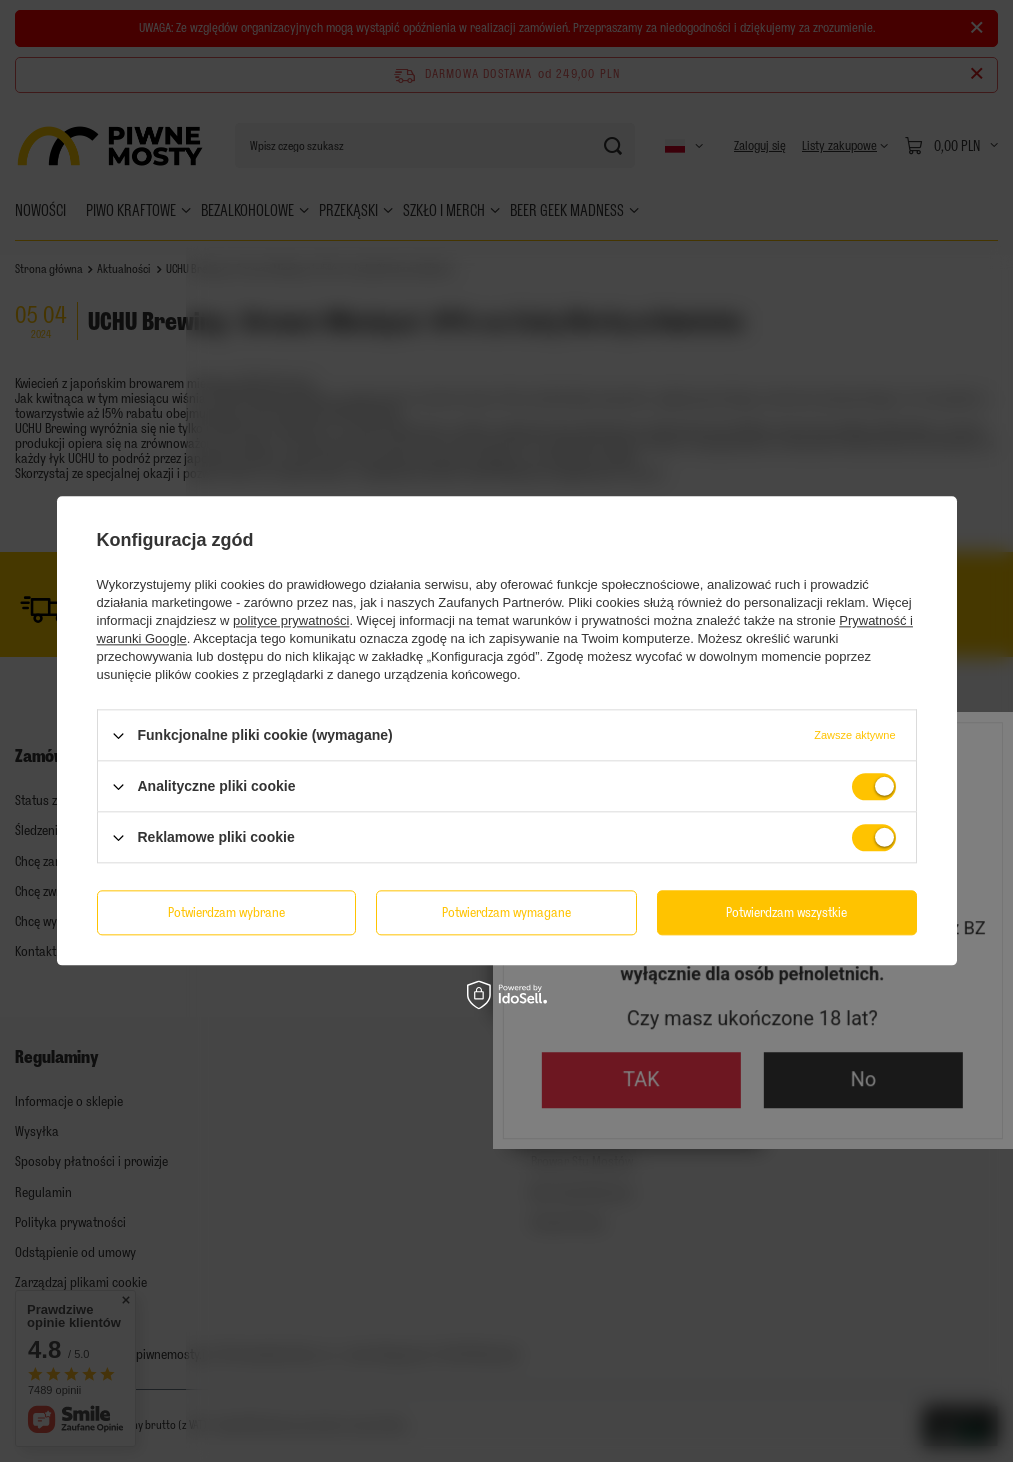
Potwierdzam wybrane (226, 912)
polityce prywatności (291, 620)
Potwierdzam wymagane (506, 912)
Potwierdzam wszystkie (786, 912)
